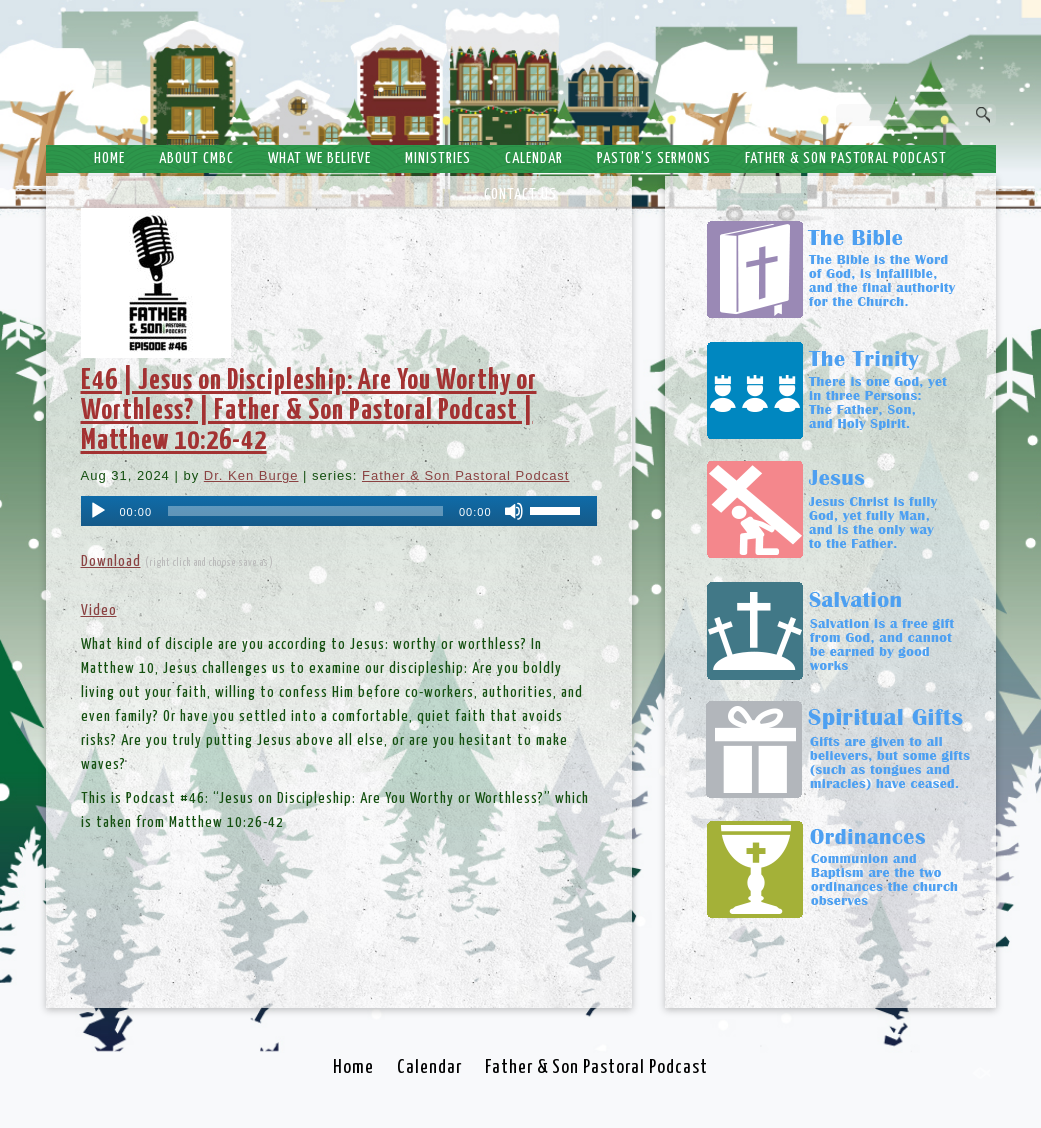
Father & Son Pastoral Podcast (846, 158)
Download (111, 561)
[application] (339, 511)
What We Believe (319, 158)
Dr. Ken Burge (251, 475)
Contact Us (520, 194)
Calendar (534, 158)
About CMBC (196, 158)
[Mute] (514, 511)
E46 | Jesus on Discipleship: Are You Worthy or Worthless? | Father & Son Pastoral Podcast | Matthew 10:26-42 (309, 411)
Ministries (438, 158)
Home (109, 158)
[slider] (305, 511)
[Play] (98, 511)
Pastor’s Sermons (654, 158)
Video (99, 610)
